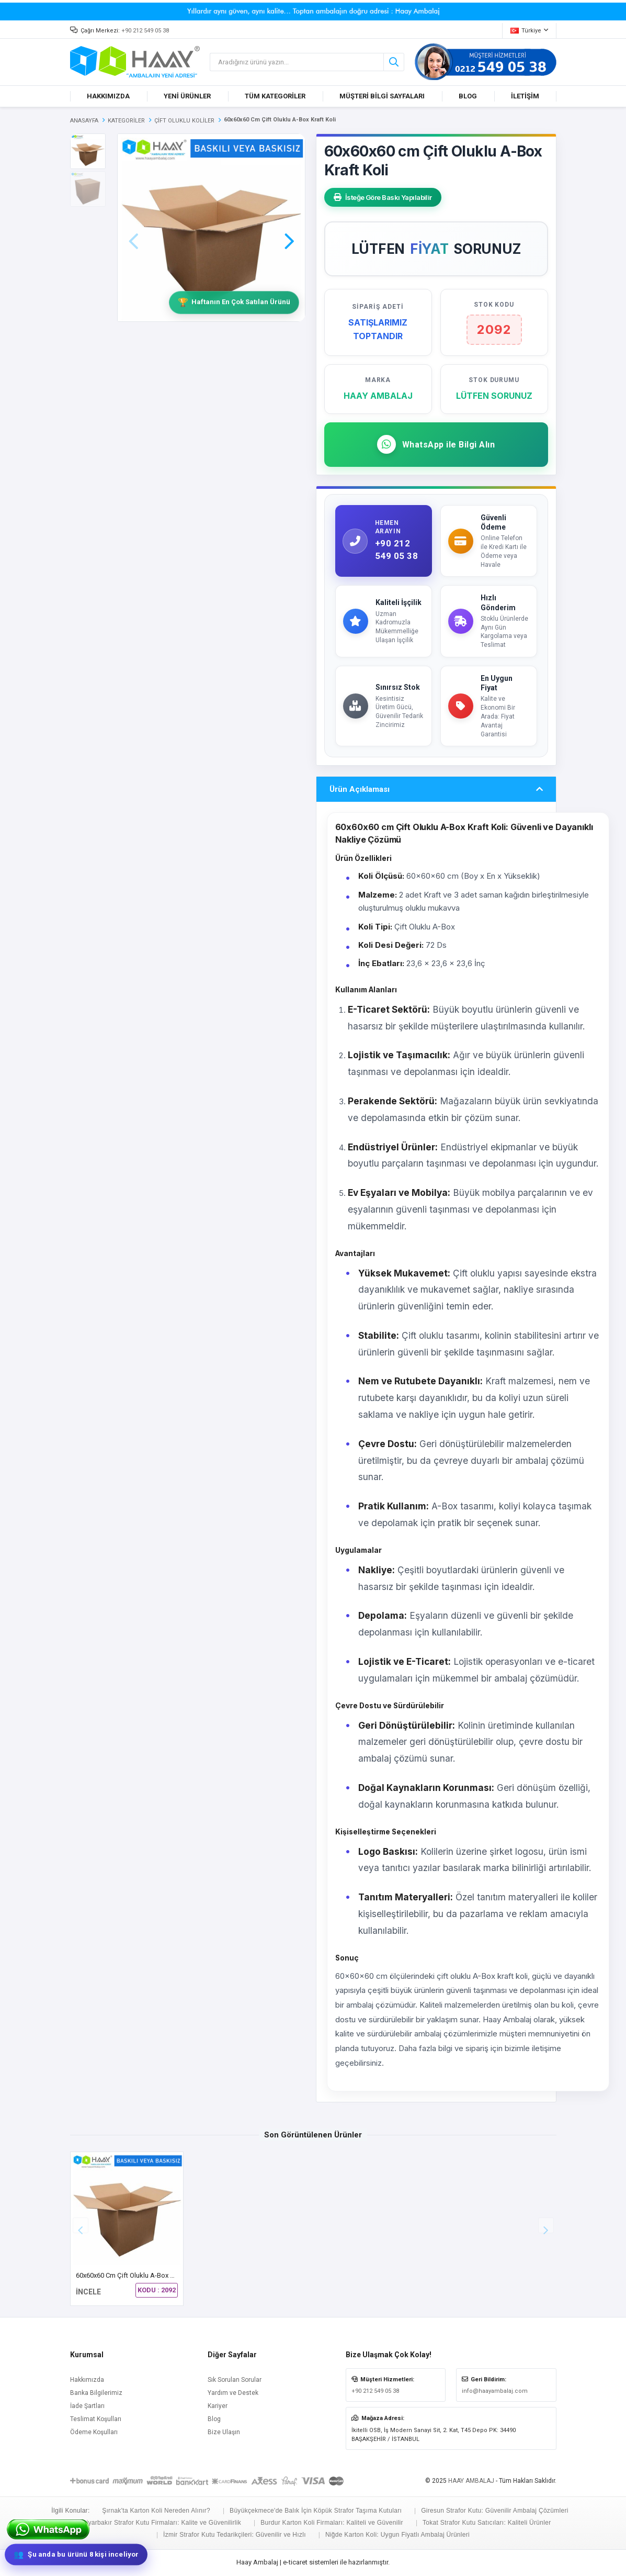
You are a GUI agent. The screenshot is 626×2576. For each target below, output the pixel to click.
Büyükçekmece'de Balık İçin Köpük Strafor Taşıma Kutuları (316, 2510)
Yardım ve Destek (233, 2392)
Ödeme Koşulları (94, 2432)
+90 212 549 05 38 (145, 30)
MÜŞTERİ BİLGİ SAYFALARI (382, 96)
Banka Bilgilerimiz (96, 2392)
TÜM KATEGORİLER (275, 96)
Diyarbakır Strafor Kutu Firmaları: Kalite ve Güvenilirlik (162, 2522)
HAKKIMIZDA (108, 96)
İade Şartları (87, 2406)
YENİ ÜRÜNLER (187, 96)
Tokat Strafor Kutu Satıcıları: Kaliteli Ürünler (487, 2522)
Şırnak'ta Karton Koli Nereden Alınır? (156, 2510)
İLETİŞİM (525, 96)
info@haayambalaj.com (495, 2391)
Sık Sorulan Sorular (234, 2379)
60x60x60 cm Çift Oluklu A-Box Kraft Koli (137, 2275)
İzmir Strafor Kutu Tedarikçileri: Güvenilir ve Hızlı (234, 2534)
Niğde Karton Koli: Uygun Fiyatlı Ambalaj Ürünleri (397, 2534)
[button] (289, 226)
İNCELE (88, 2292)
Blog (214, 2419)
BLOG (468, 96)
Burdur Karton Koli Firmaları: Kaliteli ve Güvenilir (331, 2522)
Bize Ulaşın (224, 2432)
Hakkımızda (87, 2379)
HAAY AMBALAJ (471, 2480)
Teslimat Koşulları (95, 2419)
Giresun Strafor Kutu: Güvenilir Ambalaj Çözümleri (494, 2510)
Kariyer (217, 2406)
